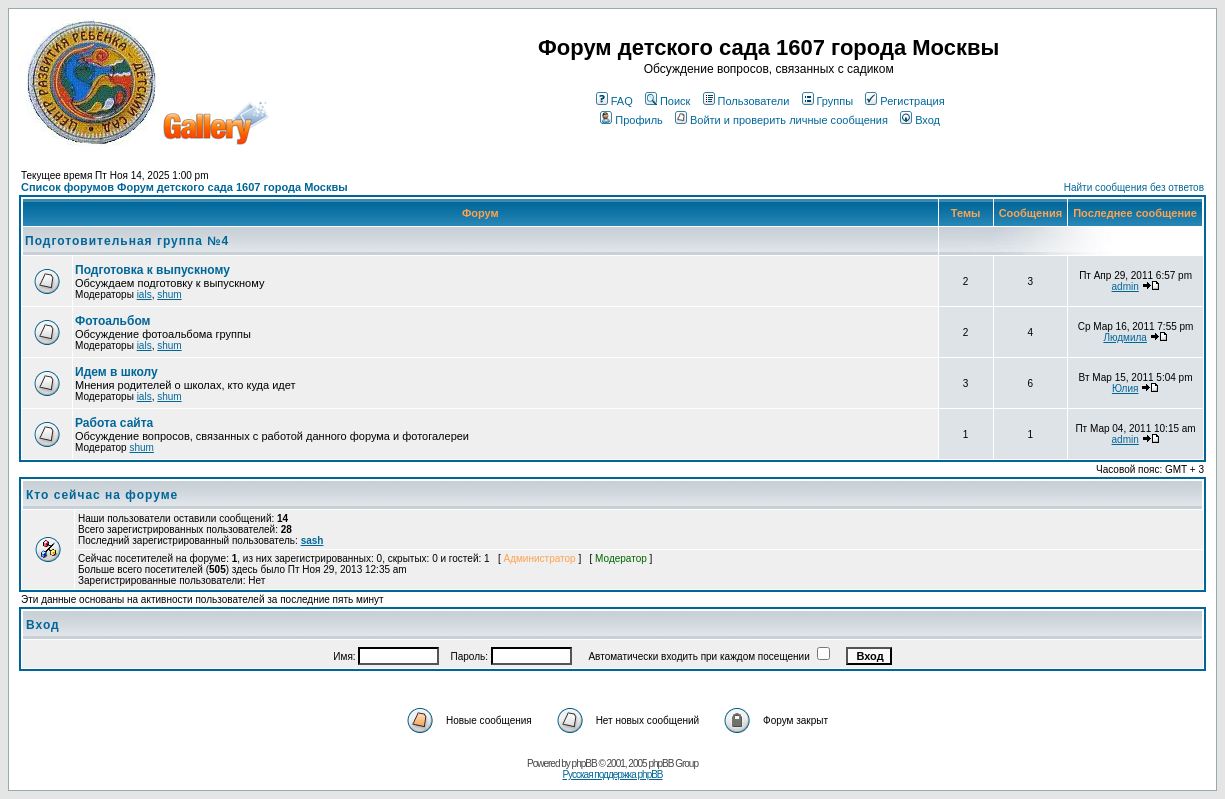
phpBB (584, 763)
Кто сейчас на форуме (102, 495)
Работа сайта (114, 423)
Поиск (667, 101)
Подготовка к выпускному (152, 270)
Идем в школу (116, 372)
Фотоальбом (112, 321)
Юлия (1125, 388)
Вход (920, 120)
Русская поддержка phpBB (612, 774)
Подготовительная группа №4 (127, 241)
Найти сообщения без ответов (1134, 187)
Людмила (1125, 337)
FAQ (614, 101)
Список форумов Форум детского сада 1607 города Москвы (184, 187)
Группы (828, 101)
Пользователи (746, 101)
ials (144, 294)
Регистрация (904, 101)
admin (1125, 286)
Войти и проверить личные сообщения (781, 120)
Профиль (631, 120)
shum (169, 294)
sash (312, 540)
